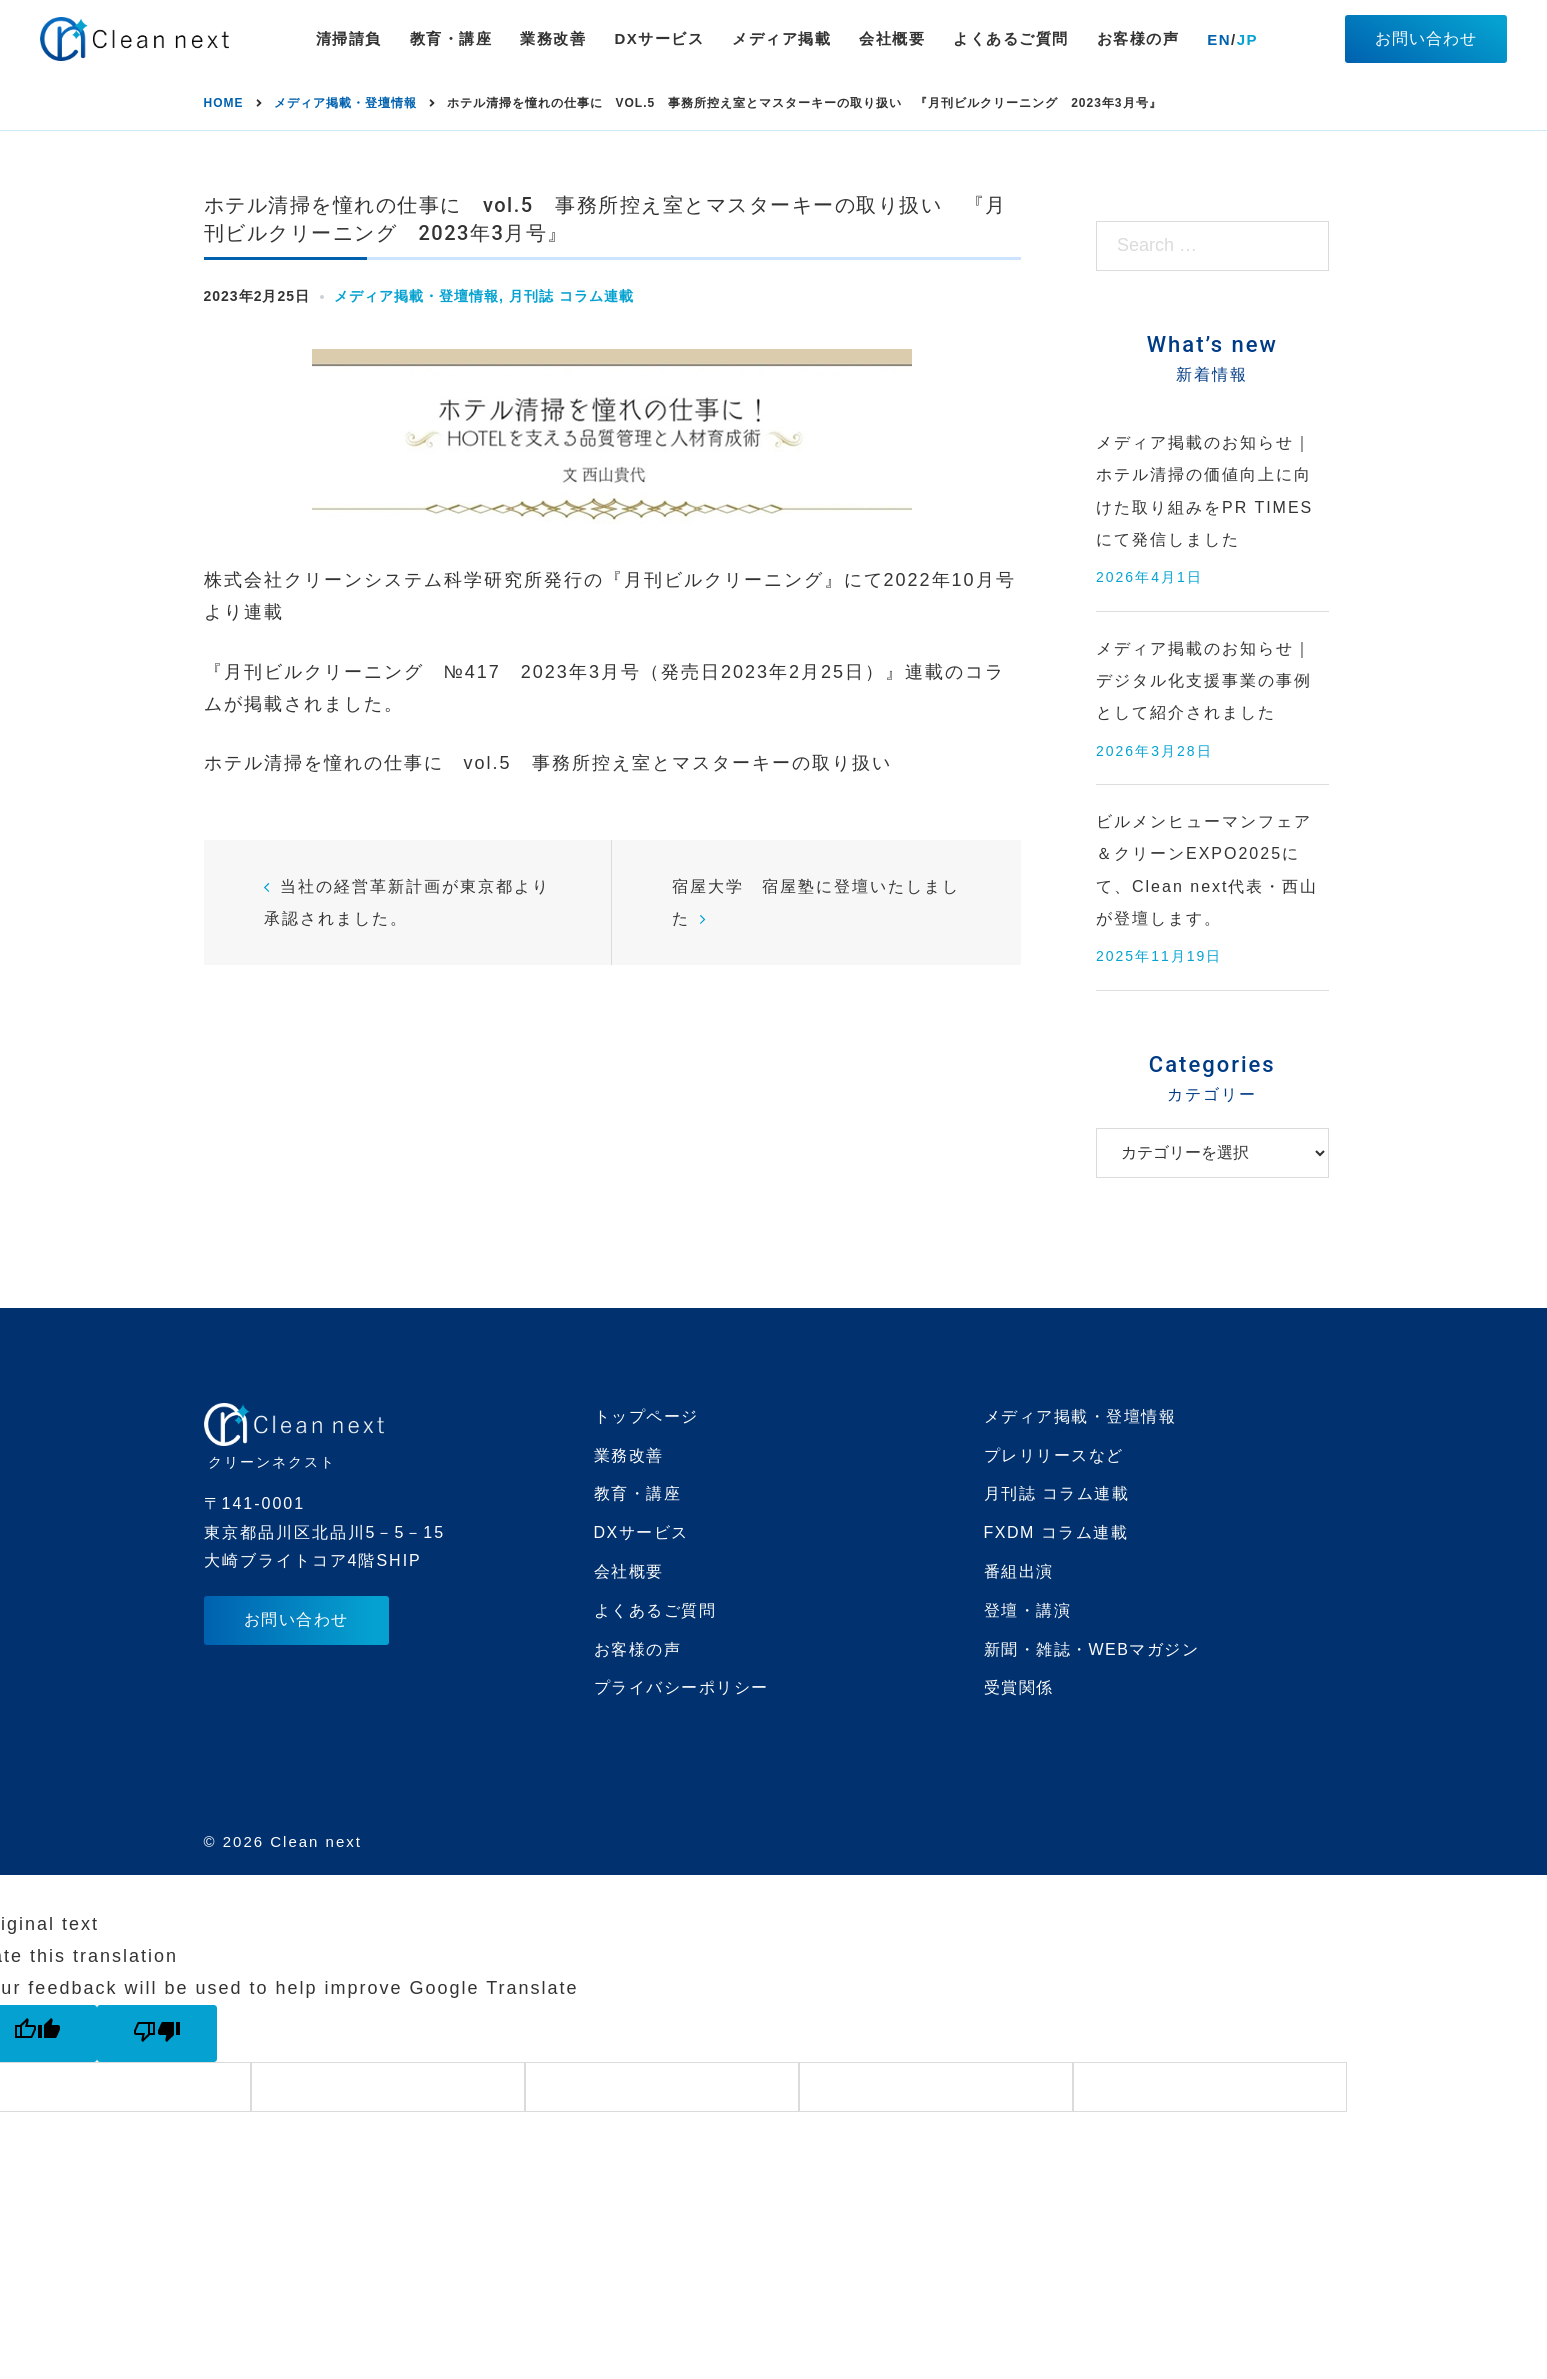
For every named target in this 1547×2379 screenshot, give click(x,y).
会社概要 (892, 38)
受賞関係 (1019, 1687)
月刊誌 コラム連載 (571, 296)
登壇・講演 (1028, 1610)
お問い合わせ (1426, 38)
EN (1219, 39)
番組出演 (1019, 1571)
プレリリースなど (1054, 1455)
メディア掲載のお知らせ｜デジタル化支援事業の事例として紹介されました (1204, 681)
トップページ (646, 1416)
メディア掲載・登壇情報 (416, 296)
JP (1247, 39)
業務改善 (553, 38)
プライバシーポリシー (681, 1687)
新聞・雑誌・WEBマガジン (1092, 1649)
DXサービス (659, 38)
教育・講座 (451, 38)
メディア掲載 (781, 38)
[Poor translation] (157, 2033)
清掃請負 (349, 38)
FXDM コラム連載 (1056, 1532)
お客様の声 (1138, 38)
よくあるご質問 (1011, 38)
